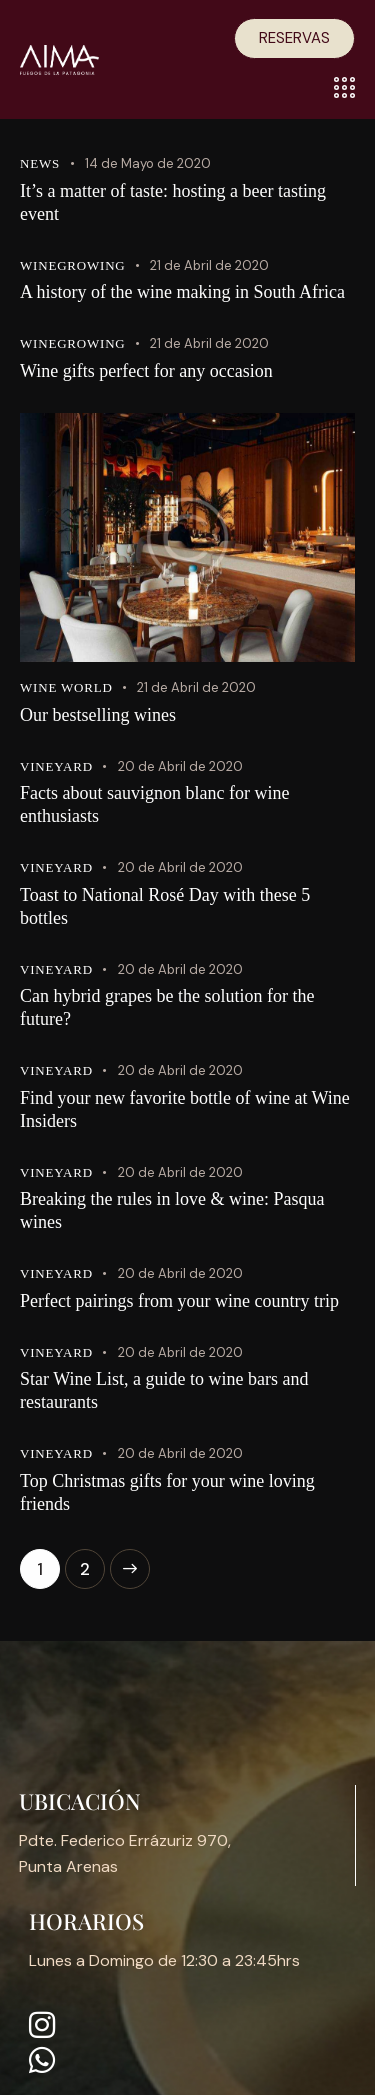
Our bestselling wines (98, 715)
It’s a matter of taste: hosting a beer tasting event (173, 202)
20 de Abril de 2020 (180, 766)
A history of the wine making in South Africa (182, 292)
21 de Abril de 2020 (209, 265)
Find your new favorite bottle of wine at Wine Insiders (185, 1109)
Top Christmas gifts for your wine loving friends (167, 1492)
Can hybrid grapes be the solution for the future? (167, 1007)
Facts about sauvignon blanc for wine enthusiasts (154, 804)
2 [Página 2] (92, 1564)
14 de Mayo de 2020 (148, 163)
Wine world (66, 687)
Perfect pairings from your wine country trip (179, 1301)
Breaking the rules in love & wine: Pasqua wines (172, 1210)
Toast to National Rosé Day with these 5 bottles (165, 906)
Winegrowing (73, 265)
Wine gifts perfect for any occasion (146, 371)
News (40, 163)
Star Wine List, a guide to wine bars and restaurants (164, 1390)
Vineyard (56, 766)
